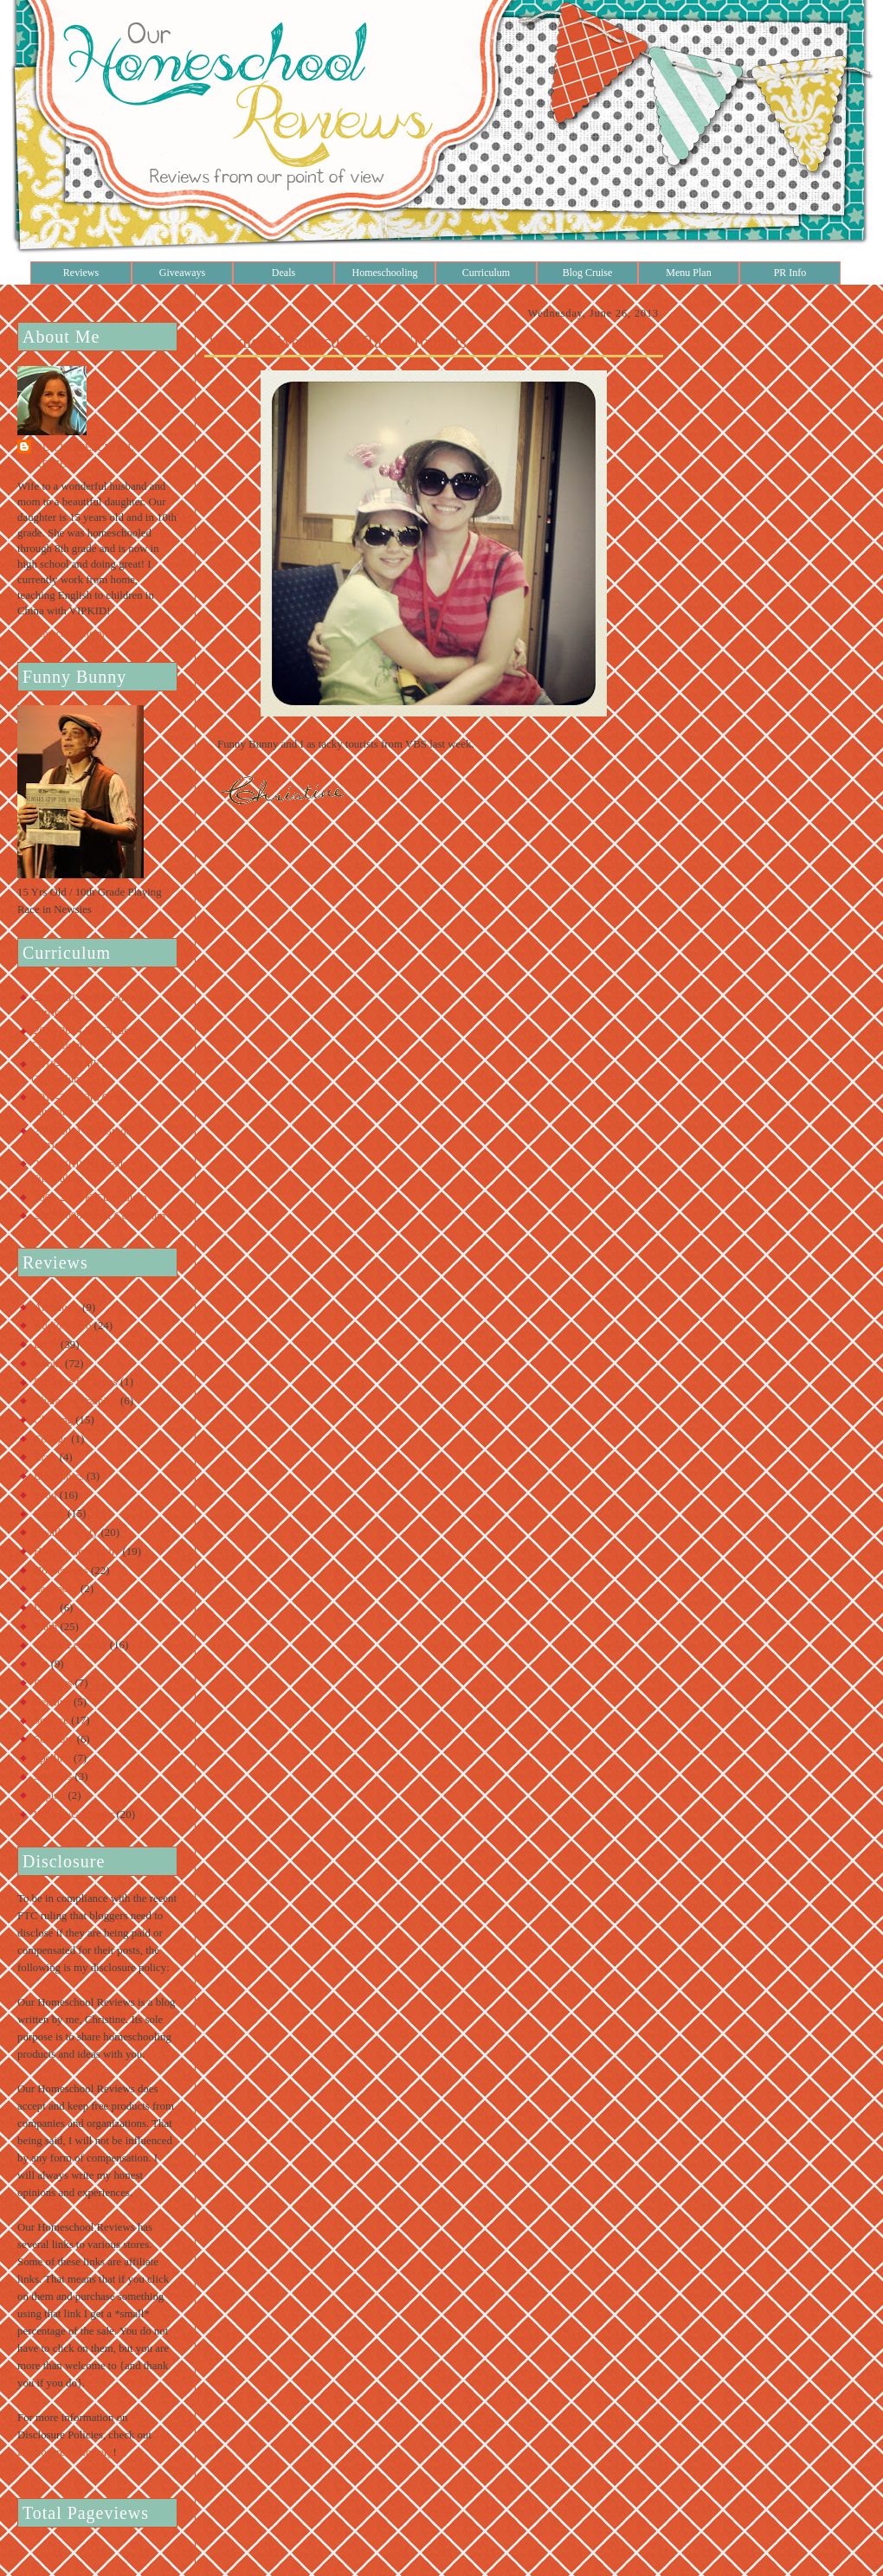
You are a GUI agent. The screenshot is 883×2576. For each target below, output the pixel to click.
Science (51, 1720)
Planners (53, 1683)
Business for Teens (76, 1382)
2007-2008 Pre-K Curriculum (99, 1216)
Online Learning (70, 1645)
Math (45, 1627)
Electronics (59, 1476)
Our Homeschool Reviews (84, 456)
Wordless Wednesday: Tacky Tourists (338, 341)
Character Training (76, 1401)
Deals (283, 273)
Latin (45, 1608)
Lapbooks (56, 1589)
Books (48, 1364)
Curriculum (486, 273)
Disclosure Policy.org (65, 2452)
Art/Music (57, 1307)
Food (45, 1495)
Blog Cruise (588, 273)
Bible (46, 1345)
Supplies (53, 1776)
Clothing (53, 1420)
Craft (45, 1457)
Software (54, 1739)
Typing (49, 1795)
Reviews (81, 273)
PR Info (790, 273)
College (51, 1439)
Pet (41, 1664)
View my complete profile (71, 633)
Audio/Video (62, 1326)
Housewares (61, 1570)
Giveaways (182, 273)
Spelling (52, 1758)
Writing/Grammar (73, 1814)
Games (49, 1513)
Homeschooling (385, 273)
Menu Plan (688, 273)
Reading (52, 1702)
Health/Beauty (66, 1532)
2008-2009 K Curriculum (90, 1198)
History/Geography (76, 1551)
